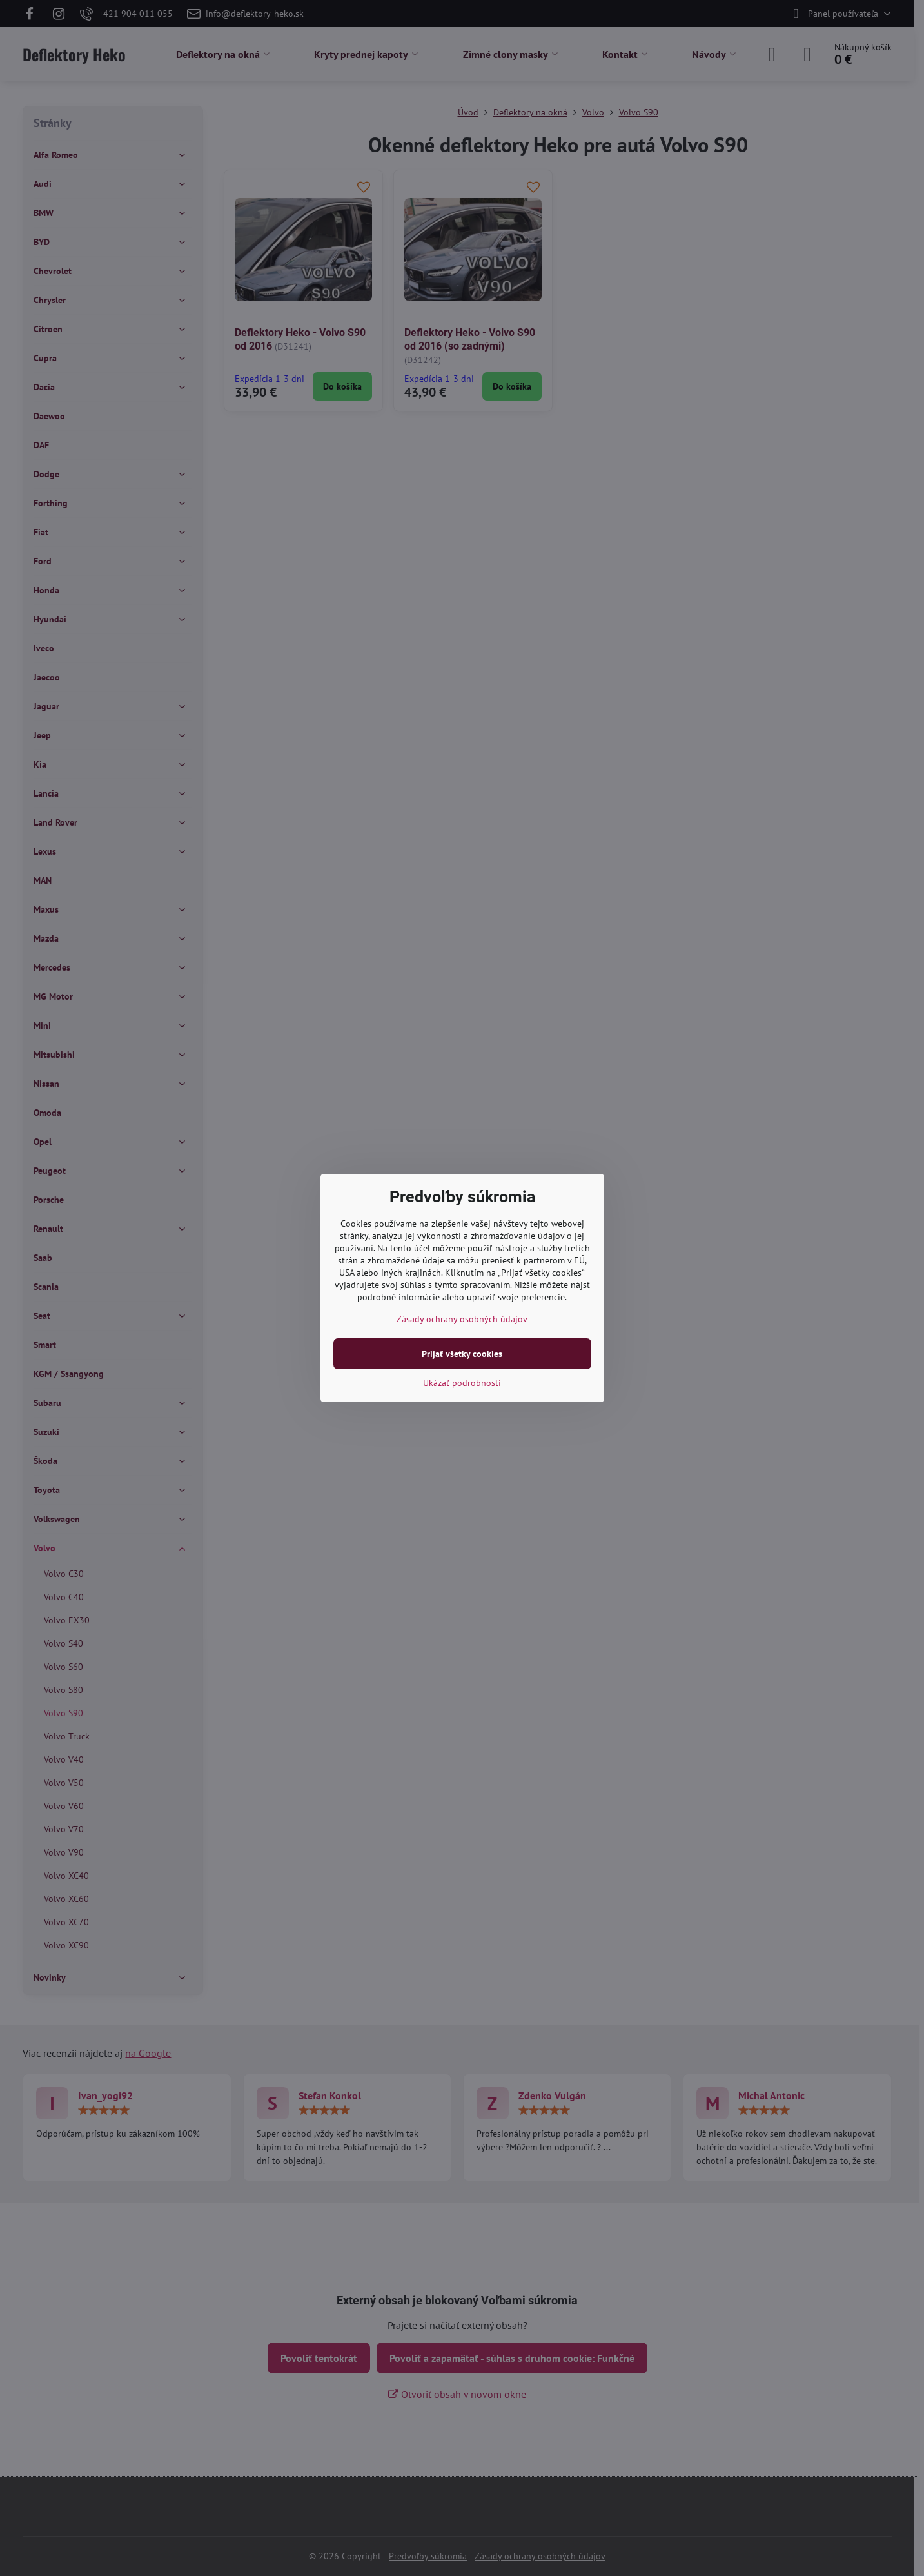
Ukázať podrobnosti (462, 1383)
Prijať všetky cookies (462, 1354)
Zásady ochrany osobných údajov (462, 1319)
